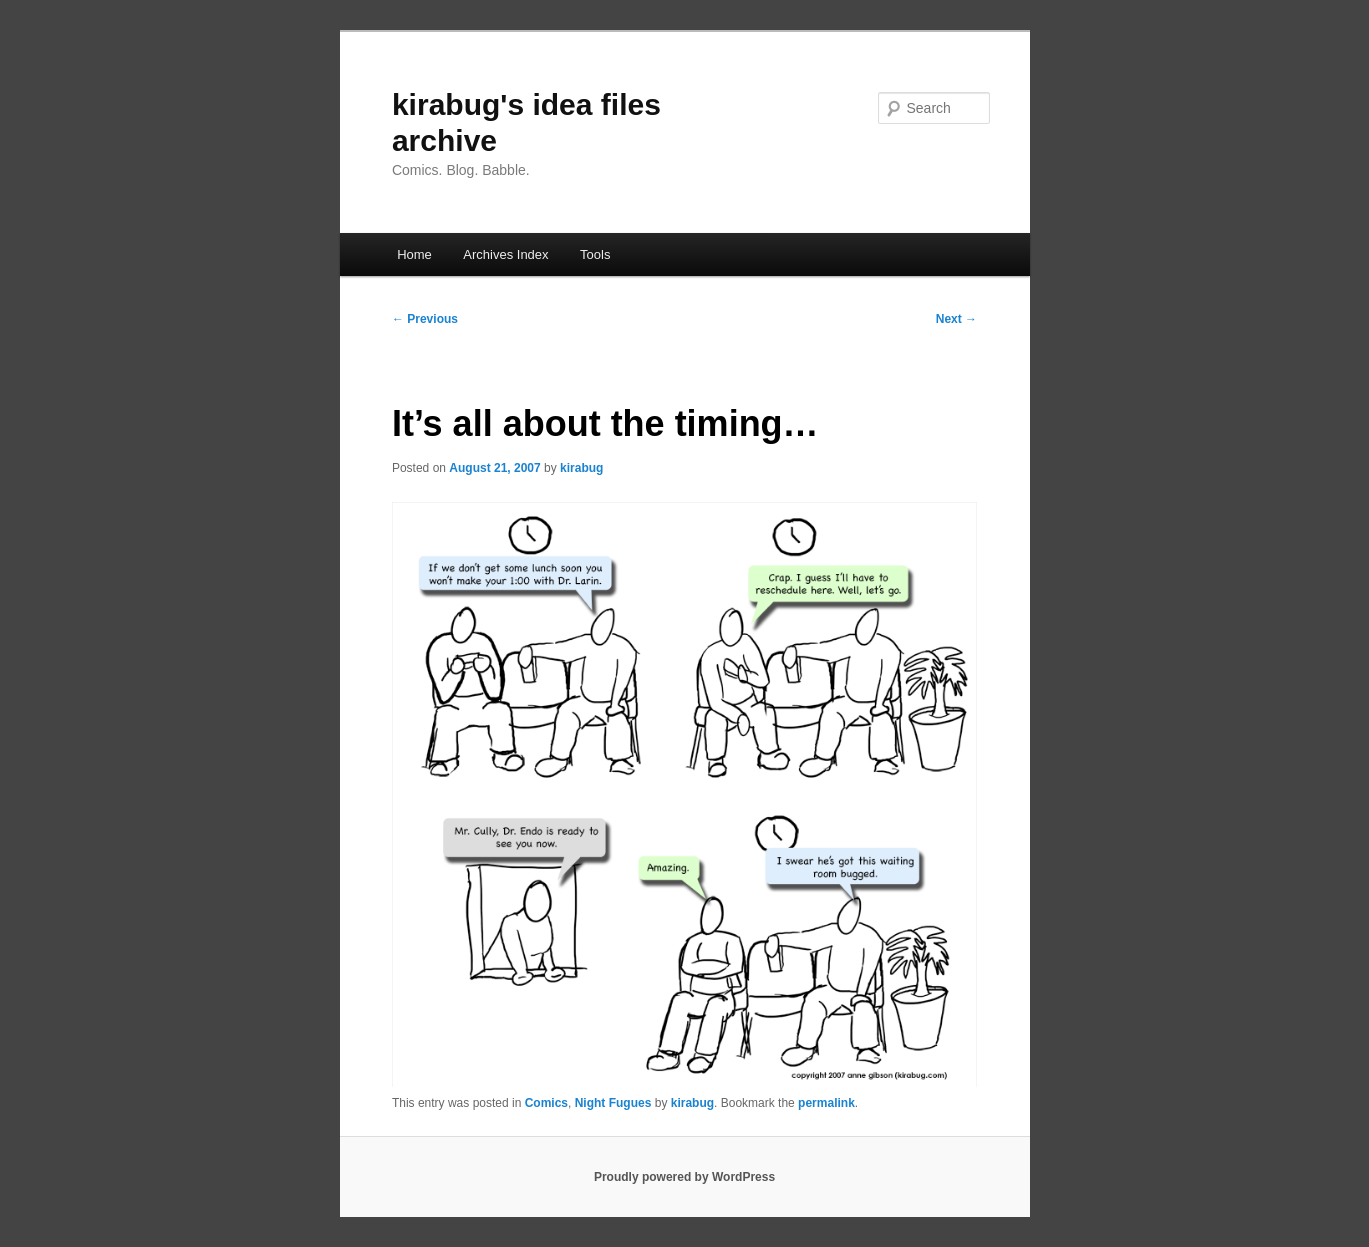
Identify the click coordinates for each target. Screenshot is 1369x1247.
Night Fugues (613, 1103)
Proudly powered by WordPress (684, 1177)
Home (414, 254)
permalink (826, 1103)
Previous (425, 319)
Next (956, 319)
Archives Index (505, 254)
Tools (595, 254)
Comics (546, 1103)
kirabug (581, 468)
